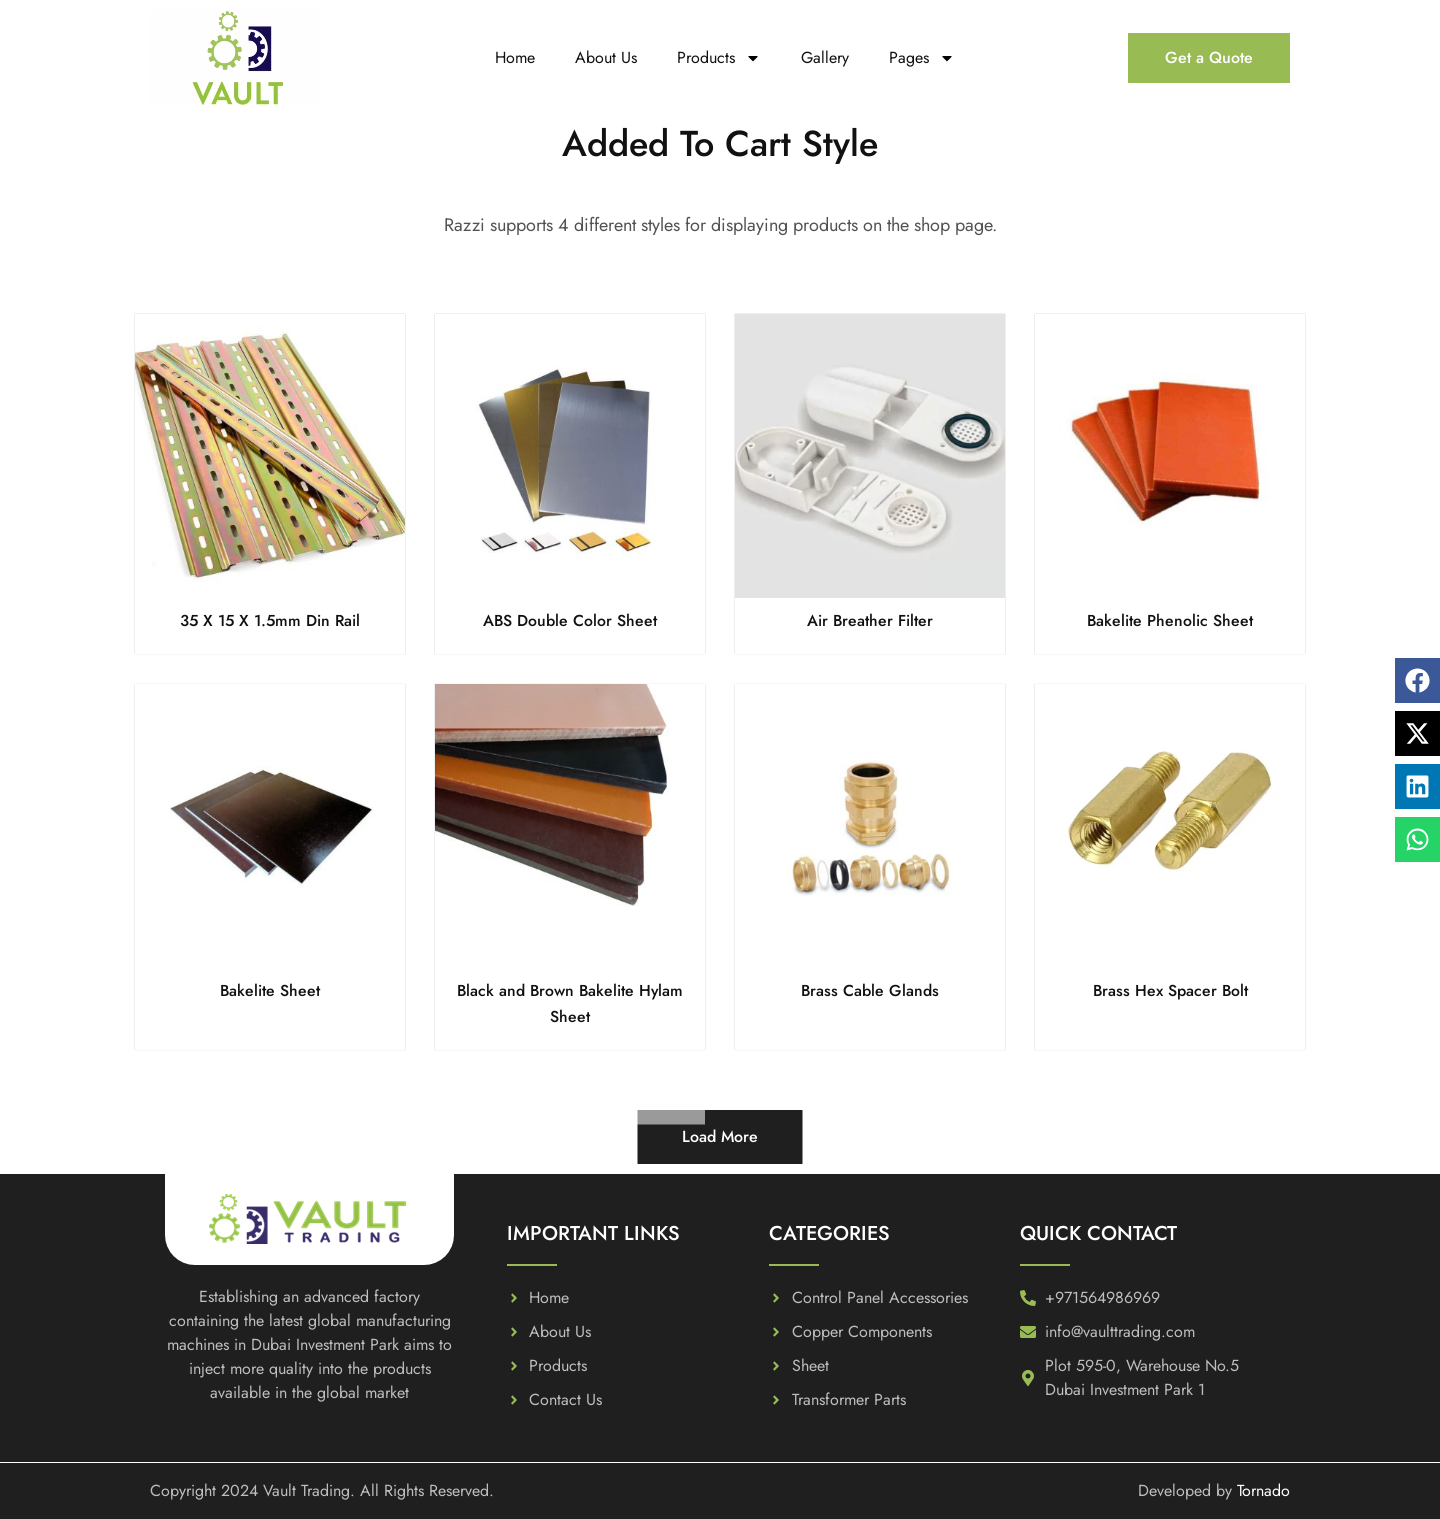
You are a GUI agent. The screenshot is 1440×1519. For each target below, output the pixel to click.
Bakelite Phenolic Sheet (1170, 620)
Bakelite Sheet (270, 990)
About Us (606, 57)
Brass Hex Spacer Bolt (1170, 990)
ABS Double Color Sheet (570, 620)
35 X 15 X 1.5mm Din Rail (270, 620)
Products (719, 58)
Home (515, 57)
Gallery (825, 57)
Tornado (1263, 1490)
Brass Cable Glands (870, 990)
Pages (922, 58)
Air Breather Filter (870, 620)
